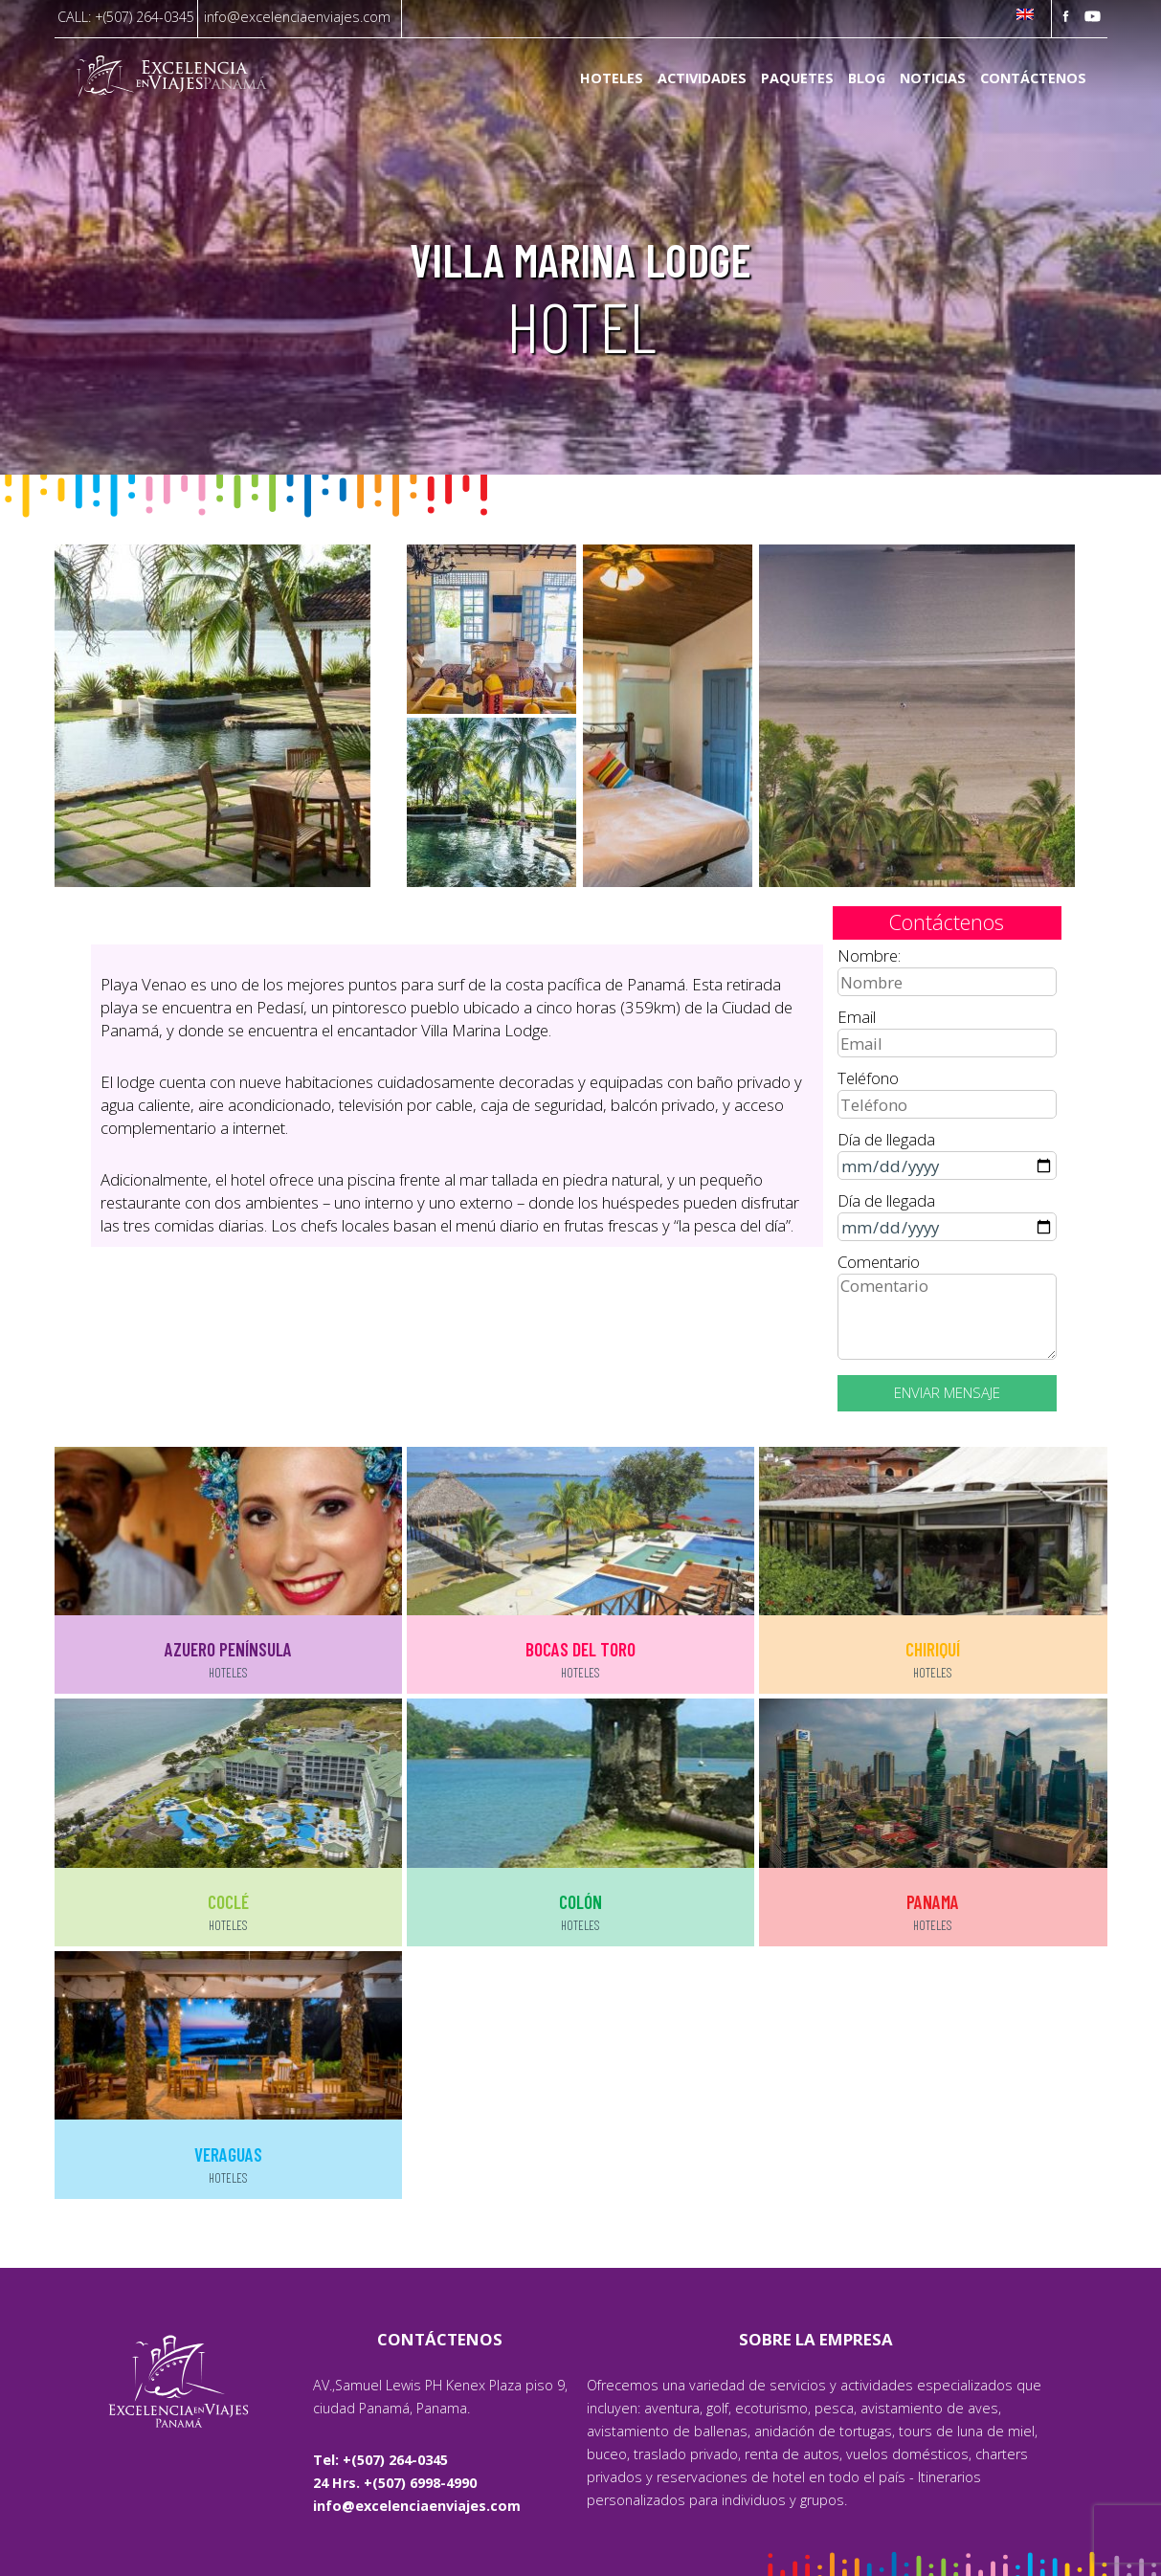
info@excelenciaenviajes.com (297, 17)
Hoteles (611, 79)
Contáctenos (1033, 79)
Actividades (702, 79)
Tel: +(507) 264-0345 (380, 2460)
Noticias (933, 79)
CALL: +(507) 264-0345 (125, 17)
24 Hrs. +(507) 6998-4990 (395, 2483)
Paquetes (797, 79)
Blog (866, 79)
